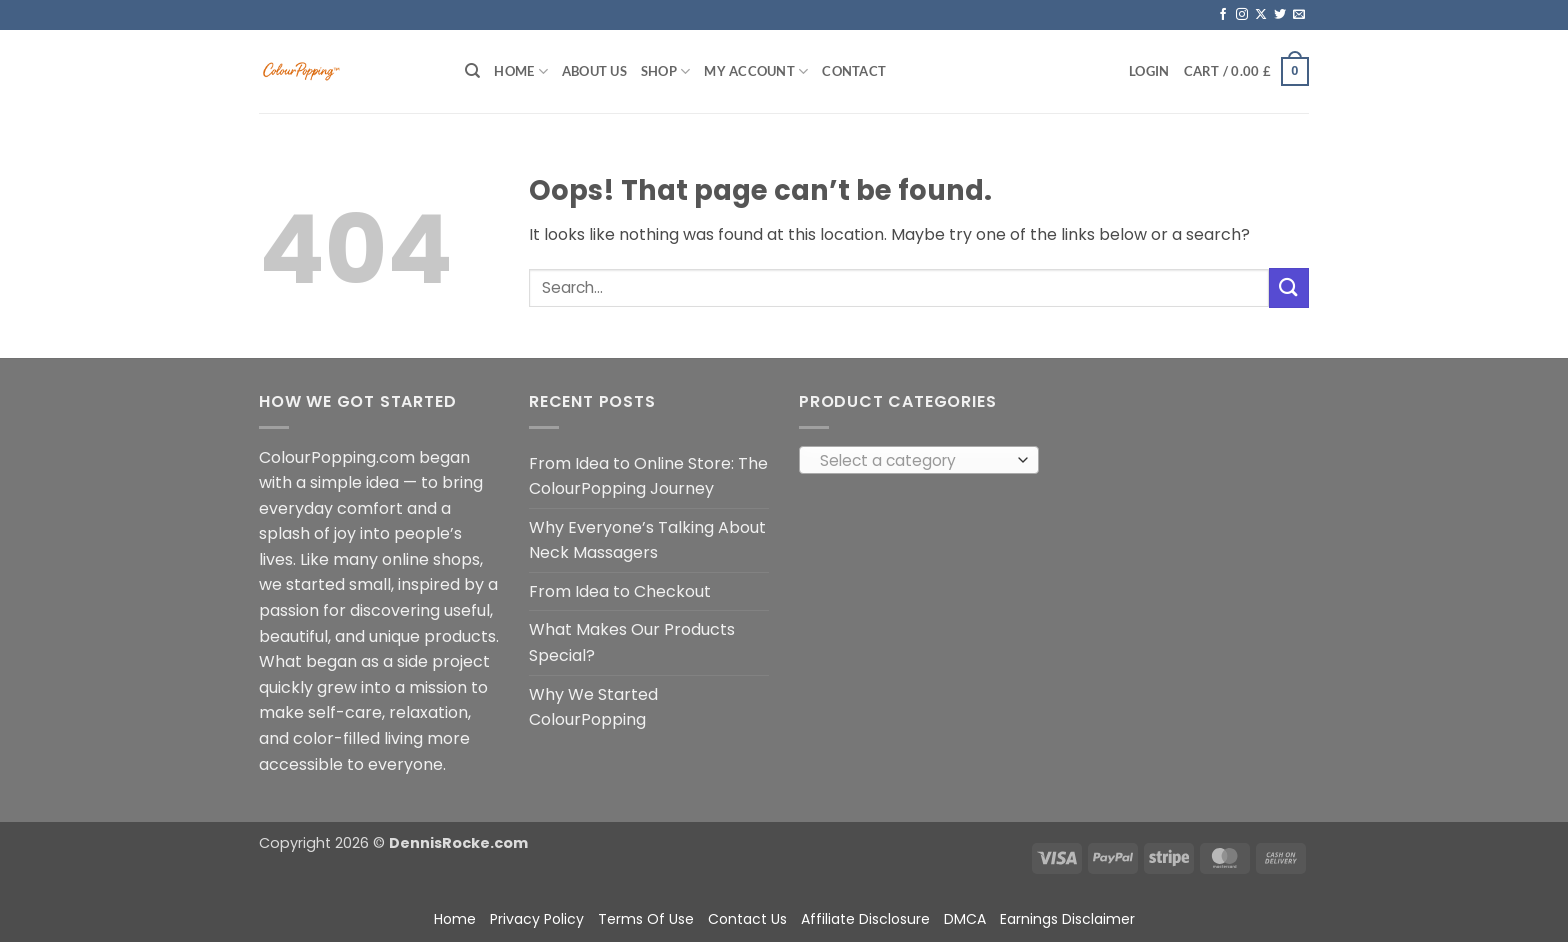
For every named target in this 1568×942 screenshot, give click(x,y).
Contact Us (747, 919)
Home (520, 71)
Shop (665, 71)
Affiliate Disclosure (865, 919)
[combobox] (919, 460)
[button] (1149, 71)
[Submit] (1289, 287)
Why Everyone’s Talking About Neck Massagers (647, 540)
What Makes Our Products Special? (632, 642)
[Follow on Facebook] (1223, 15)
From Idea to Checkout (620, 591)
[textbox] (914, 461)
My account (756, 71)
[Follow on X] (1261, 15)
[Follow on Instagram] (1242, 15)
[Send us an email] (1299, 15)
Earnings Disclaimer (1067, 919)
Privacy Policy (537, 919)
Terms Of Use (646, 919)
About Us (594, 71)
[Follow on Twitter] (1280, 15)
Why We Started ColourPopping (593, 707)
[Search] (472, 71)
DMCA (965, 919)
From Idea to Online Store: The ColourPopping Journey (648, 476)
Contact (854, 71)
